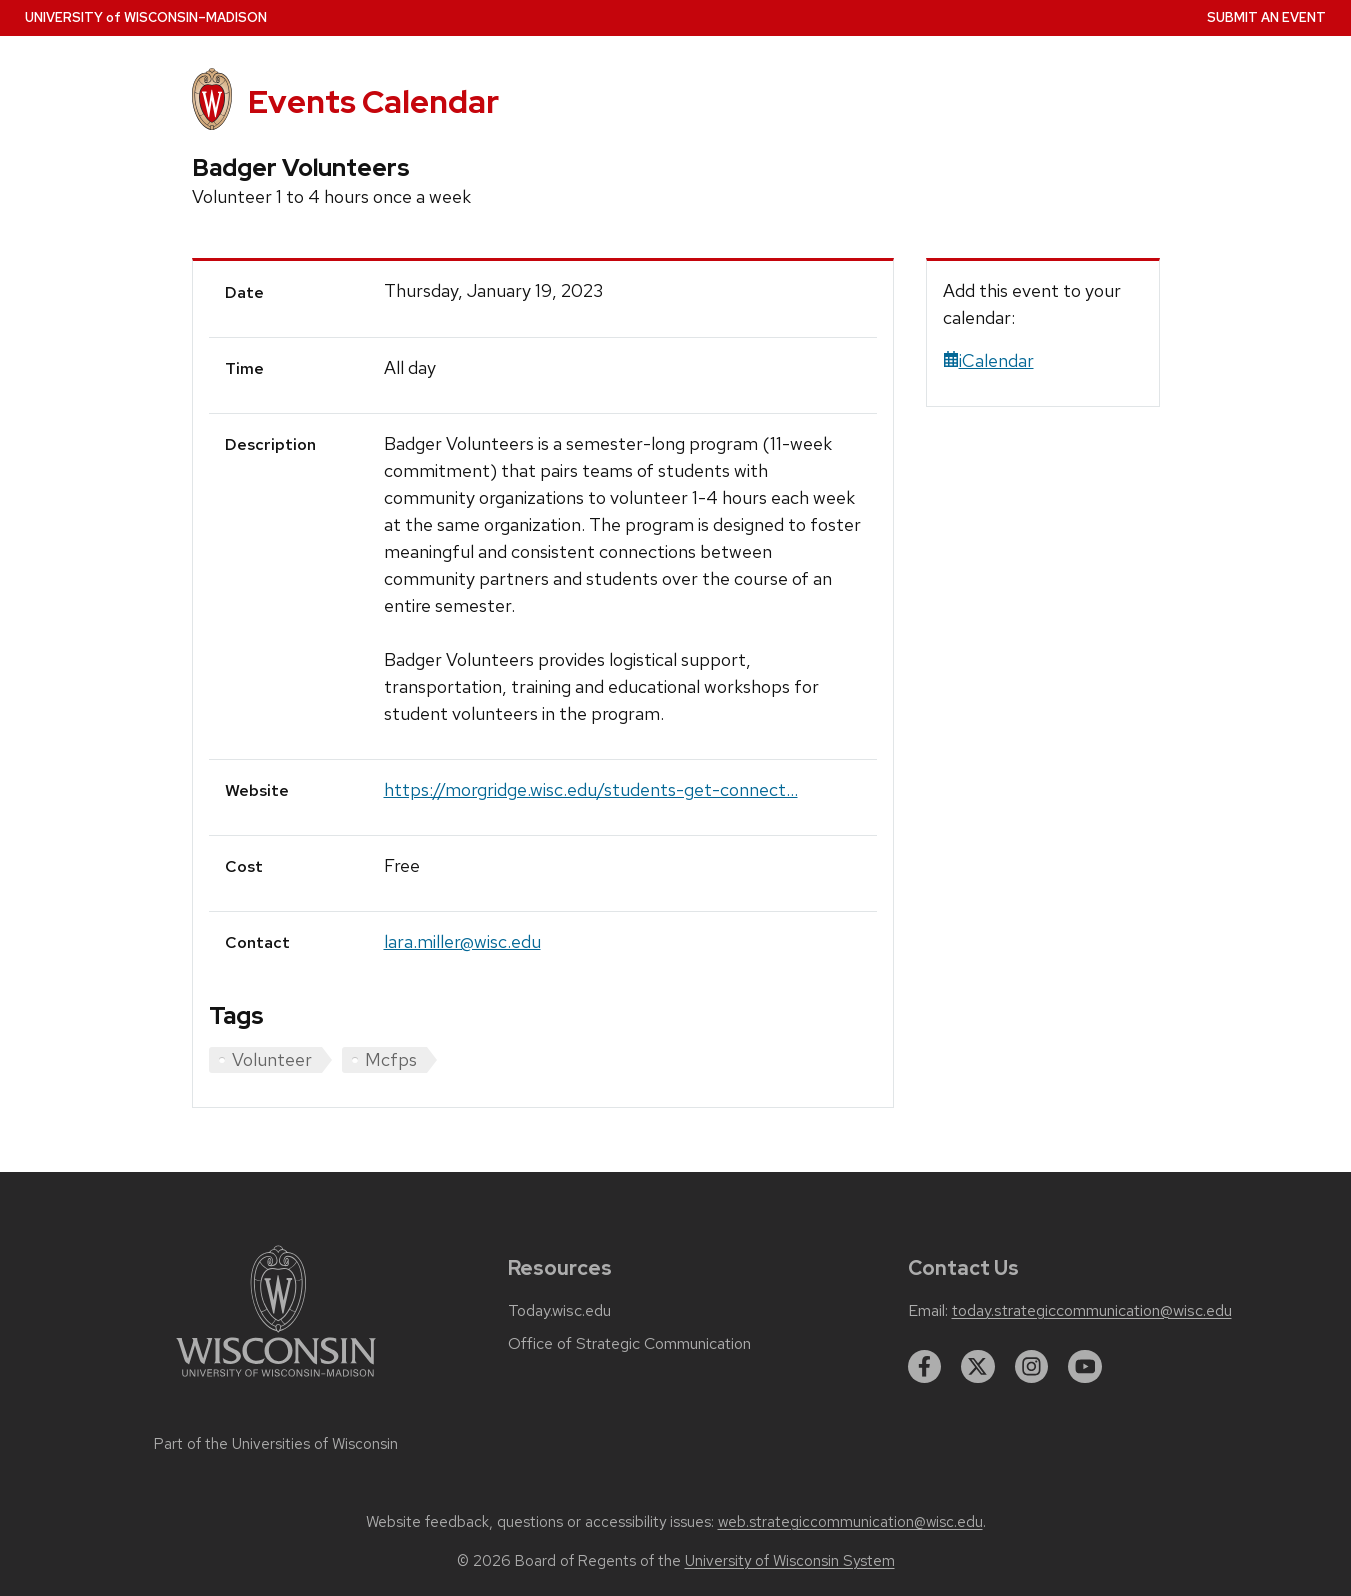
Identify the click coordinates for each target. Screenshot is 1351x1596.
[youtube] (1085, 1367)
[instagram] (1032, 1367)
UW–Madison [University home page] (146, 17)
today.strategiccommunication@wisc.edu (1092, 1311)
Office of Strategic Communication (629, 1344)
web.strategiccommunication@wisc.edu (850, 1522)
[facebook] (925, 1367)
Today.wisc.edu (559, 1311)
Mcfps (391, 1059)
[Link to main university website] (276, 1380)
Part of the (276, 1444)
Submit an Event (1266, 17)
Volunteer (272, 1059)
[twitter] (978, 1367)
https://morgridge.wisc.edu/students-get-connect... (591, 789)
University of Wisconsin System (790, 1561)
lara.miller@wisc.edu (462, 941)
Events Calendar (373, 101)
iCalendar (988, 360)
